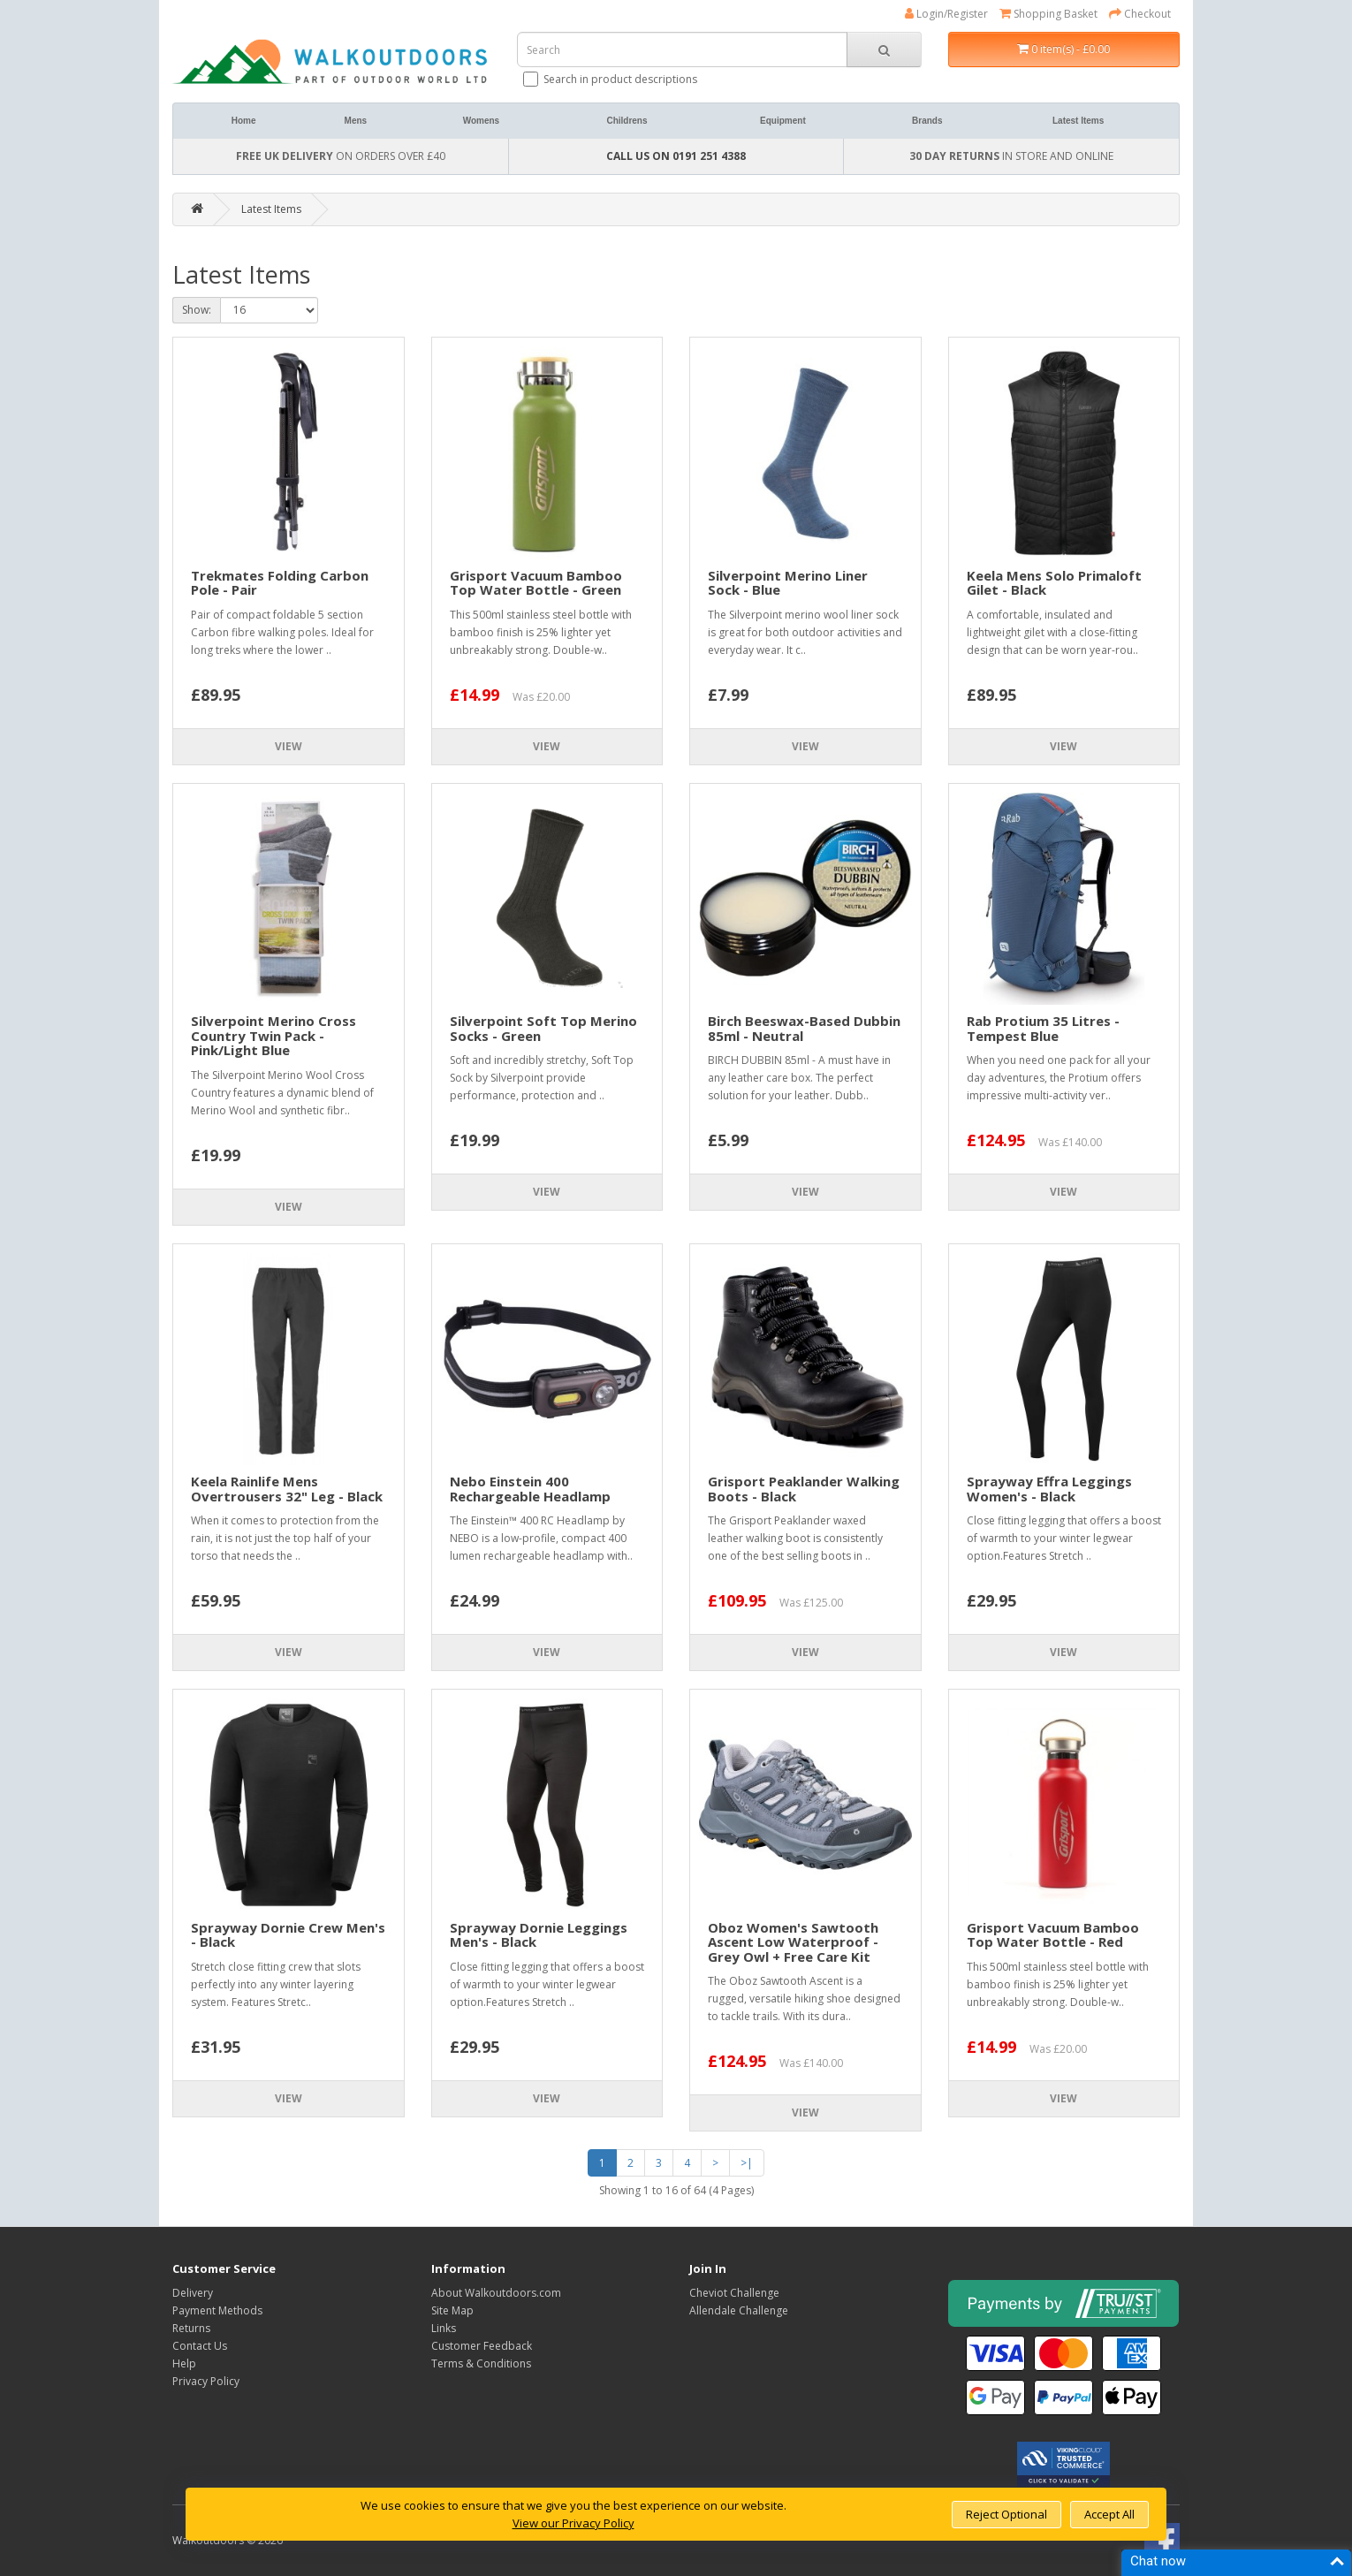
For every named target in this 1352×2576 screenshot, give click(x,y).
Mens (356, 120)
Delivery (192, 2292)
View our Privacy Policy (573, 2523)
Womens (481, 120)
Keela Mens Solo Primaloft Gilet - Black (1054, 582)
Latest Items (1078, 120)
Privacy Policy (205, 2381)
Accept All (1109, 2514)
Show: (196, 309)
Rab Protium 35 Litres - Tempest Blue (1043, 1028)
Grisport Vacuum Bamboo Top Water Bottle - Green (536, 582)
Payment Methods (217, 2310)
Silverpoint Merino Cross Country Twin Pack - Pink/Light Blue (273, 1035)
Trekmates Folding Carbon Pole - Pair (279, 582)
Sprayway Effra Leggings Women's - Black (1049, 1488)
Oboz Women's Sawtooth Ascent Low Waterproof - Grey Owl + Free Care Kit (793, 1942)
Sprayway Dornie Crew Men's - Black (288, 1935)
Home (244, 120)
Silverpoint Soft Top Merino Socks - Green (543, 1028)
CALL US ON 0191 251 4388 (676, 155)
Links (443, 2328)
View (288, 746)
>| (747, 2162)
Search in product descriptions (611, 79)
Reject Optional (1006, 2514)
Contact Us (199, 2345)
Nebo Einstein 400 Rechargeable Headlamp (530, 1488)
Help (184, 2363)
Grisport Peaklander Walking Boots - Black (804, 1488)
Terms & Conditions (481, 2363)
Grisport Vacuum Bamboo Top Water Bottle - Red (1053, 1935)
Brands (927, 120)
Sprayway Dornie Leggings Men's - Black (538, 1935)
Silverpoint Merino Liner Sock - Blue (788, 582)
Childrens (626, 120)
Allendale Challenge (738, 2310)
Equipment (783, 120)
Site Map (452, 2310)
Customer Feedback (481, 2345)
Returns (191, 2328)
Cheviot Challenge (734, 2292)
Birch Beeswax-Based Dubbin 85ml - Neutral (804, 1028)
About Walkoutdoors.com (496, 2292)
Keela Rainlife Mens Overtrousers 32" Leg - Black (287, 1488)
